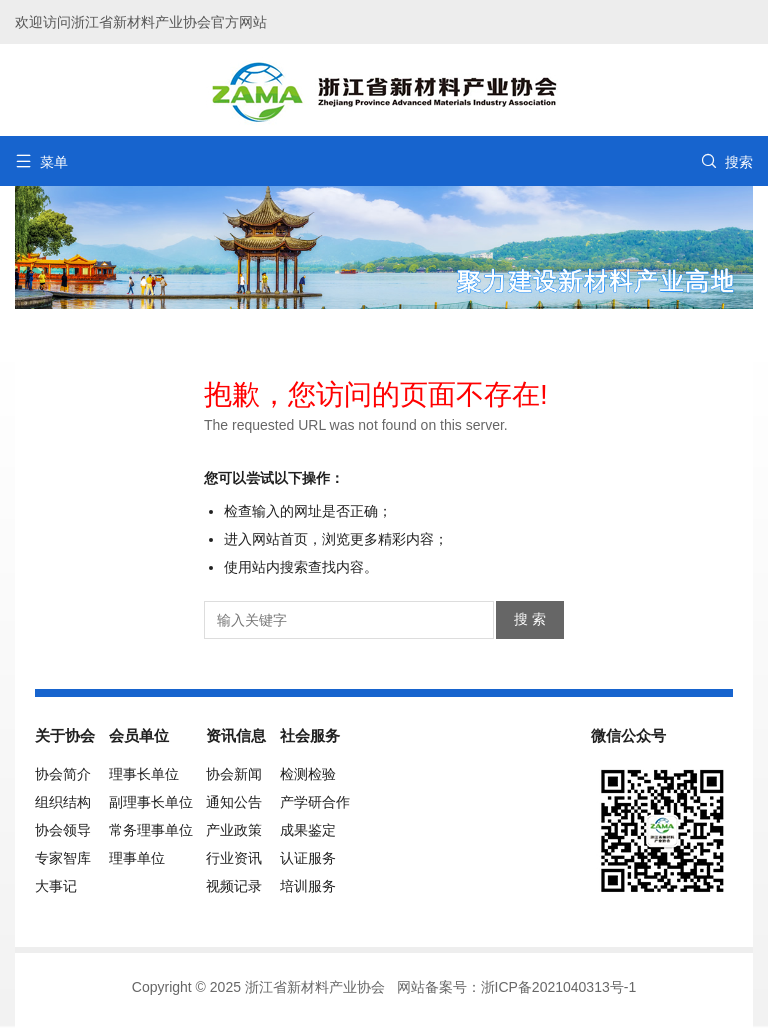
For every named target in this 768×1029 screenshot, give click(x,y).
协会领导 (63, 830)
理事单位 (137, 858)
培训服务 (308, 886)
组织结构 (63, 802)
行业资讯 (234, 858)
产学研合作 (315, 802)
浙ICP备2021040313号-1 (559, 987)
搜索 (727, 161)
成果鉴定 (308, 830)
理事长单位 (144, 774)
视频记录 (234, 886)
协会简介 (63, 774)
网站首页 (280, 539)
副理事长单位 (151, 802)
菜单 (41, 161)
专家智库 (63, 858)
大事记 (56, 886)
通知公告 (234, 802)
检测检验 (308, 774)
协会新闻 (234, 774)
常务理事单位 (151, 830)
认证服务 (308, 858)
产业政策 (234, 830)
